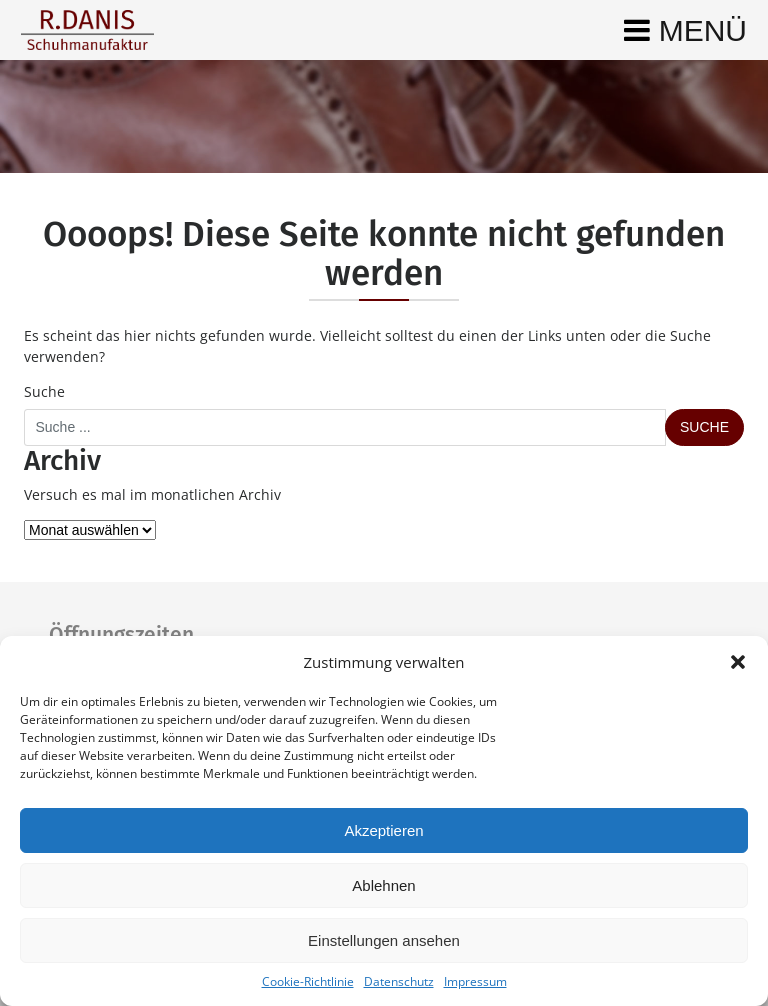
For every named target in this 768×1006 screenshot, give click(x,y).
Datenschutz (399, 981)
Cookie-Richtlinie (308, 981)
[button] (738, 662)
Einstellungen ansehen (384, 940)
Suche (44, 391)
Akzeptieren (383, 830)
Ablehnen (383, 885)
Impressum (475, 981)
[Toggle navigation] (685, 30)
